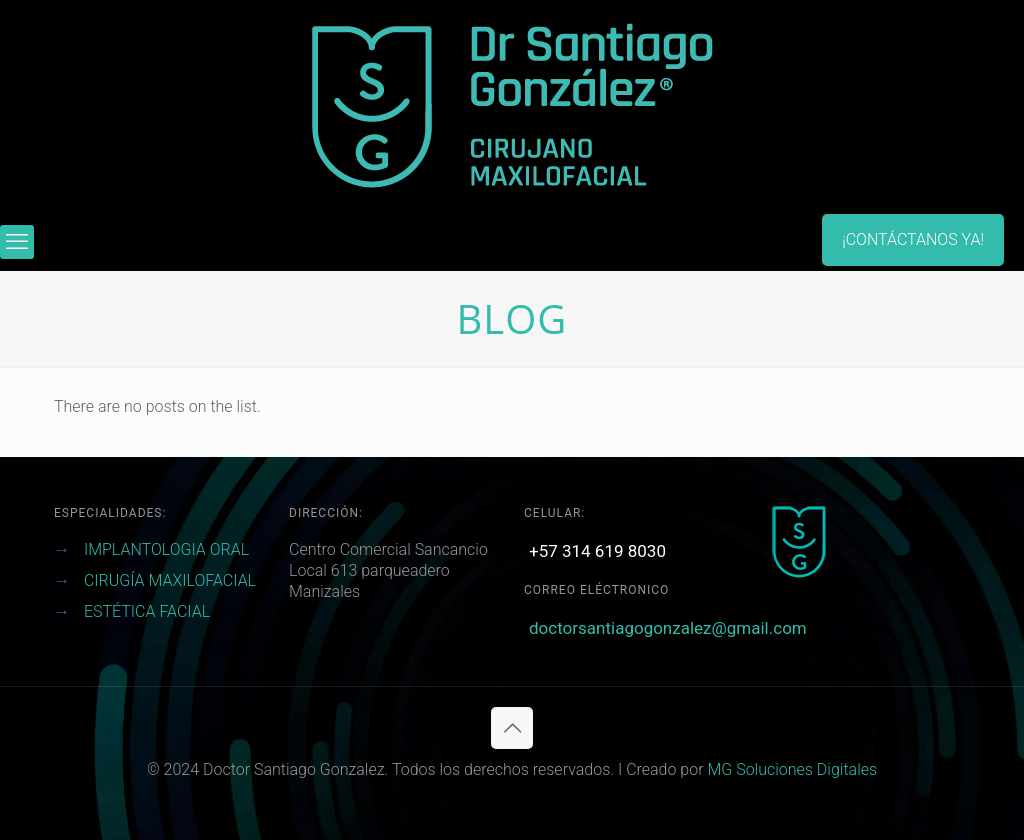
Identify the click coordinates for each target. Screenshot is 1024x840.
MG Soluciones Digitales (792, 769)
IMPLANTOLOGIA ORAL (166, 549)
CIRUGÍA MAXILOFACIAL (170, 580)
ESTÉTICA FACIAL (147, 611)
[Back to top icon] (512, 728)
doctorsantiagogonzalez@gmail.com (668, 628)
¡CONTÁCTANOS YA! (913, 239)
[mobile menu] (17, 242)
